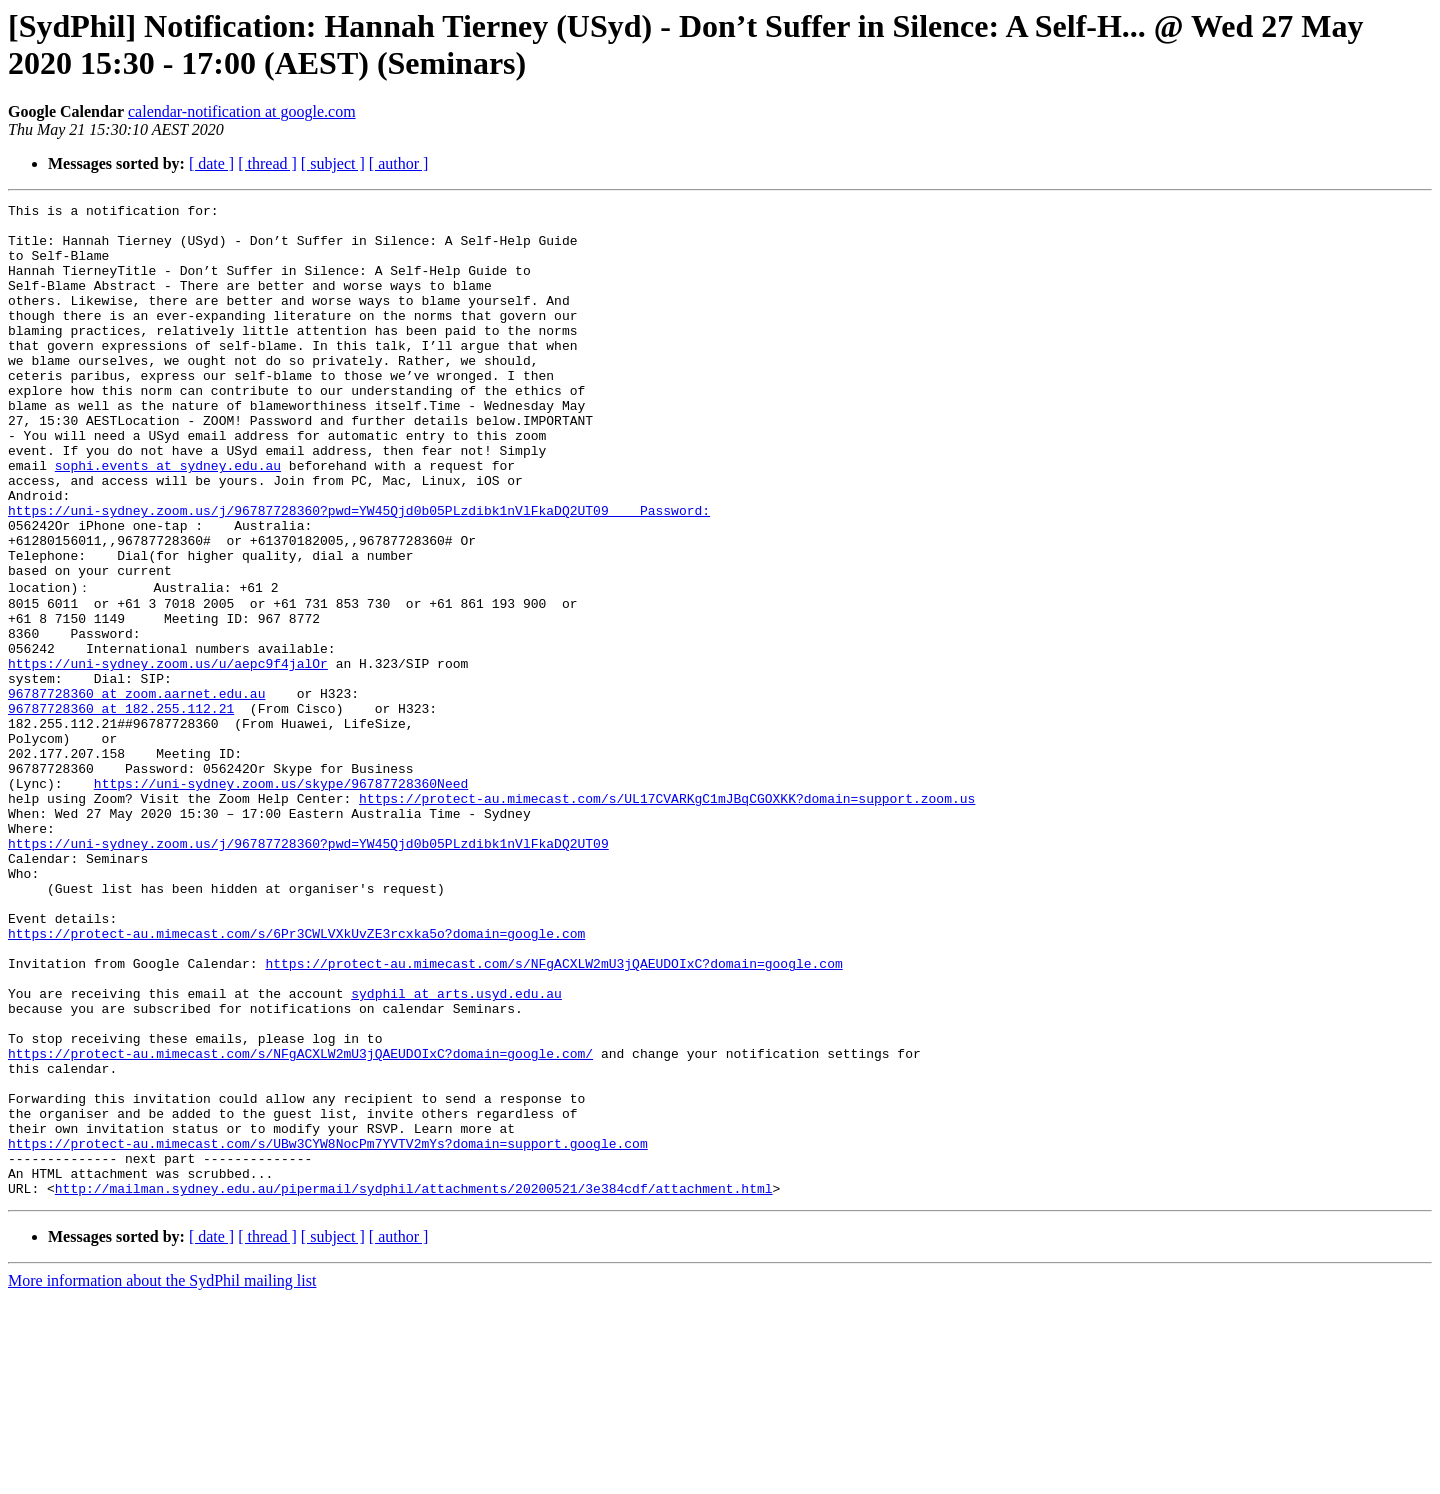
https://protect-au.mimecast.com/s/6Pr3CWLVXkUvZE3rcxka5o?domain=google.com (296, 1078)
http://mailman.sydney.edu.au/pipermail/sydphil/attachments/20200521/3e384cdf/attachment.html (414, 1384)
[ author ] (399, 163)
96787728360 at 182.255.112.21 (121, 808)
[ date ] (211, 163)
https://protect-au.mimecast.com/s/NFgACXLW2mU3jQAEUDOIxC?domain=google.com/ (300, 1222)
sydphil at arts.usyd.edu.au (456, 1150)
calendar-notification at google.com (242, 111)
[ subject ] (333, 163)
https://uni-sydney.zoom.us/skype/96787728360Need (281, 898)
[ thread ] (267, 163)
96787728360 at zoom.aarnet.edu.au (136, 790)
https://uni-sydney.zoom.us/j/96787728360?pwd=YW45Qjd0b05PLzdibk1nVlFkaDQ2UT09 (308, 970)
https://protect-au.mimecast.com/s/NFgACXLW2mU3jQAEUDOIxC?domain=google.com (553, 1114)
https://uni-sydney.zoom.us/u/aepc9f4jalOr (168, 754)
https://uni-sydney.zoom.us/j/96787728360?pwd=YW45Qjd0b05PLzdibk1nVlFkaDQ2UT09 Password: (359, 573)
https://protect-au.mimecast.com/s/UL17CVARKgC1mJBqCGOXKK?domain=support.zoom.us (667, 916)
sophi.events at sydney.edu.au (168, 519)
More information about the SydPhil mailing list (162, 1476)
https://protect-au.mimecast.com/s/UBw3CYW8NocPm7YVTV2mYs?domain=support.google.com (328, 1330)
